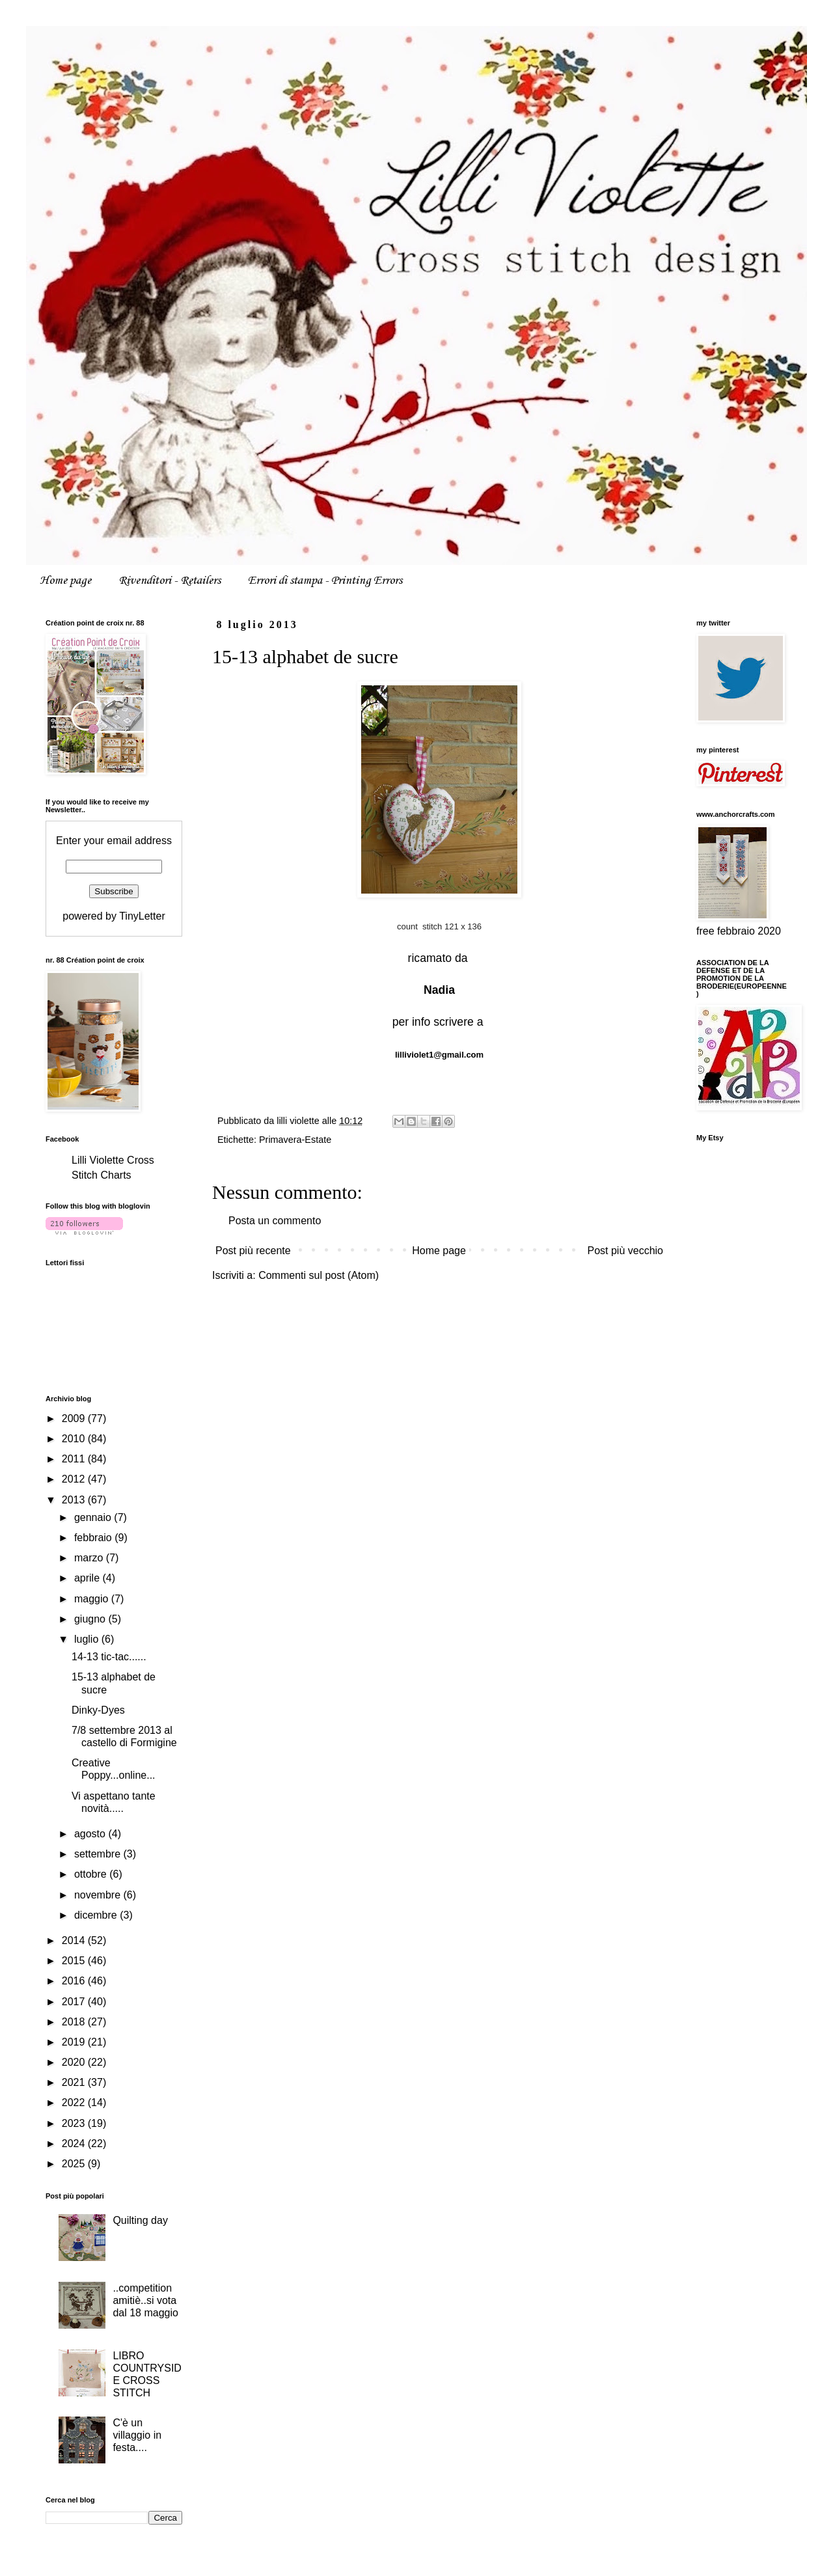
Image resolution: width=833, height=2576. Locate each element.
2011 (75, 1458)
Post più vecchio (625, 1250)
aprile (88, 1577)
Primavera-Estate (295, 1139)
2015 (75, 1960)
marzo (90, 1557)
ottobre (91, 1874)
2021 (75, 2082)
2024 (75, 2143)
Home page (65, 580)
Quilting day (140, 2220)
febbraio (94, 1537)
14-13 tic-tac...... (109, 1656)
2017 (75, 2001)
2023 (75, 2123)
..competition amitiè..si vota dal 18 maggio (145, 2300)
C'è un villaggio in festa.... (137, 2435)
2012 (75, 1479)
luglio (88, 1639)
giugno (91, 1618)
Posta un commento (274, 1220)
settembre (99, 1853)
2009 (75, 1418)
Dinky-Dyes (98, 1710)
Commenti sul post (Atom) (318, 1275)
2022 (75, 2102)
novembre (99, 1894)
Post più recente (253, 1250)
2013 (75, 1499)
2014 (75, 1940)
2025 (75, 2163)
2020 (75, 2062)
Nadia (439, 989)
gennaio (94, 1517)
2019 (75, 2042)
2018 (75, 2021)
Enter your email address (114, 840)
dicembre (97, 1915)
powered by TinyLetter (113, 916)
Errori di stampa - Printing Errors (325, 580)
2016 (75, 1980)
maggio (92, 1598)
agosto (91, 1833)
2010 (75, 1438)
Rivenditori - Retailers (169, 580)
